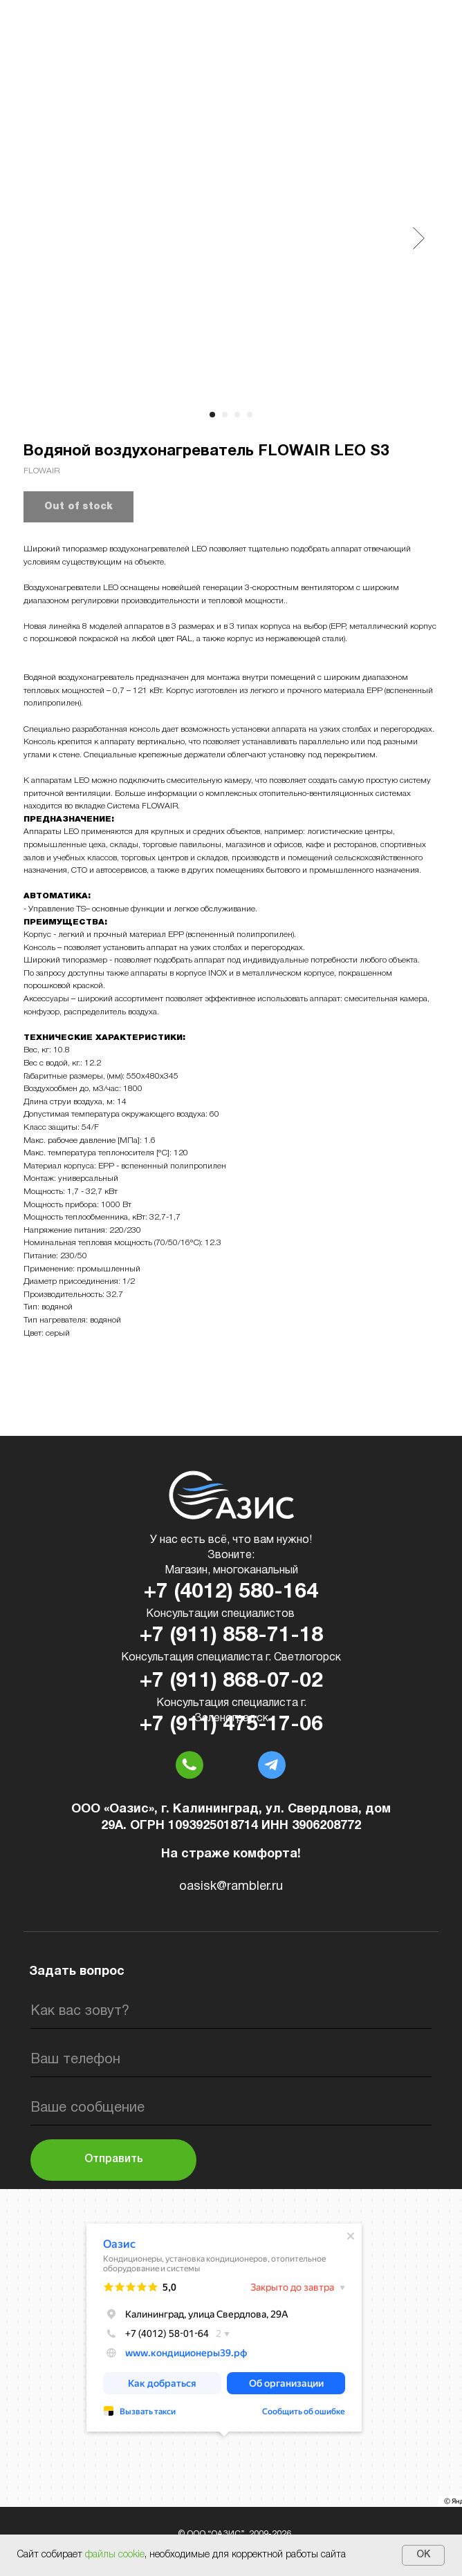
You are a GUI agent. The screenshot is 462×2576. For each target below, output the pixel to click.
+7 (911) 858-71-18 (231, 1636)
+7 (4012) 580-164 (231, 1592)
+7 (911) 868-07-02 (231, 1681)
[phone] (231, 2060)
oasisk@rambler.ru (231, 1887)
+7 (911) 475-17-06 (231, 1725)
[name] (231, 2011)
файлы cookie (115, 2554)
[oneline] (231, 2108)
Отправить (113, 2159)
